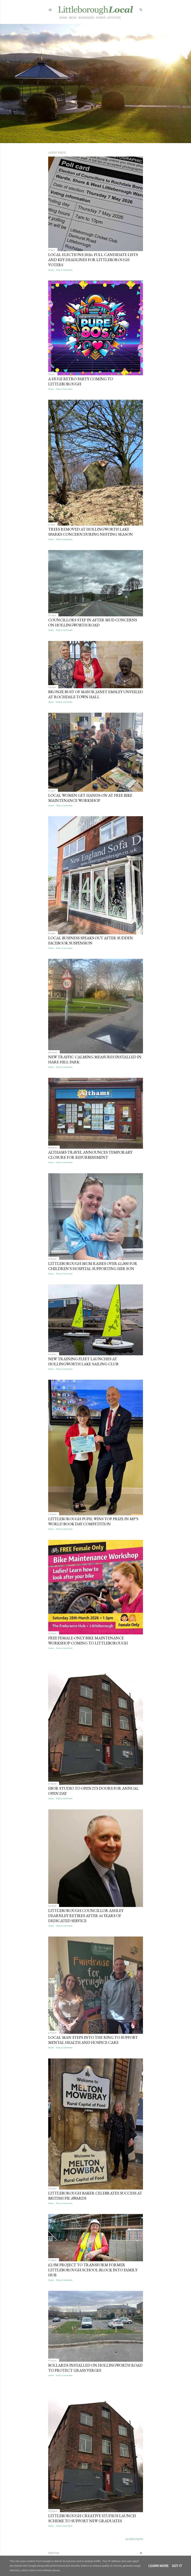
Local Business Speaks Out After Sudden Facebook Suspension (90, 940)
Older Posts (134, 2539)
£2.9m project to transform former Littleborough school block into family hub (92, 2270)
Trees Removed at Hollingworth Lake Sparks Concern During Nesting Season (90, 532)
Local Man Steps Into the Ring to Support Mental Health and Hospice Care (93, 2040)
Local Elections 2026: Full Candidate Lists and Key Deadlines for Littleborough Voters (93, 259)
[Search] (141, 9)
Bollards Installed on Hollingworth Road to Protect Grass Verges (95, 2368)
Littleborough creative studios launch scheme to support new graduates (92, 2518)
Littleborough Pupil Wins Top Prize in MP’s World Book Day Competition (93, 1521)
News (72, 17)
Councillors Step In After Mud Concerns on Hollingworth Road (92, 622)
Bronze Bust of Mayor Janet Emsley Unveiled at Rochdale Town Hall (95, 694)
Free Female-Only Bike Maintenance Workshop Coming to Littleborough (88, 1640)
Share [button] (51, 270)
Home (62, 17)
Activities (112, 17)
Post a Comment (64, 270)
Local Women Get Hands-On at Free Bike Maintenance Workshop (90, 798)
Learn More (158, 2566)
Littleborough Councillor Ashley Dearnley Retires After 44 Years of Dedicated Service (85, 1915)
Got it (177, 2566)
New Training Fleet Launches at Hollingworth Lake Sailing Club (83, 1361)
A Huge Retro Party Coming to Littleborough (80, 381)
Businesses (85, 17)
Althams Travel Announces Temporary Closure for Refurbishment (90, 1155)
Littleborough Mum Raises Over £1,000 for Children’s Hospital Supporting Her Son (92, 1266)
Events (99, 17)
